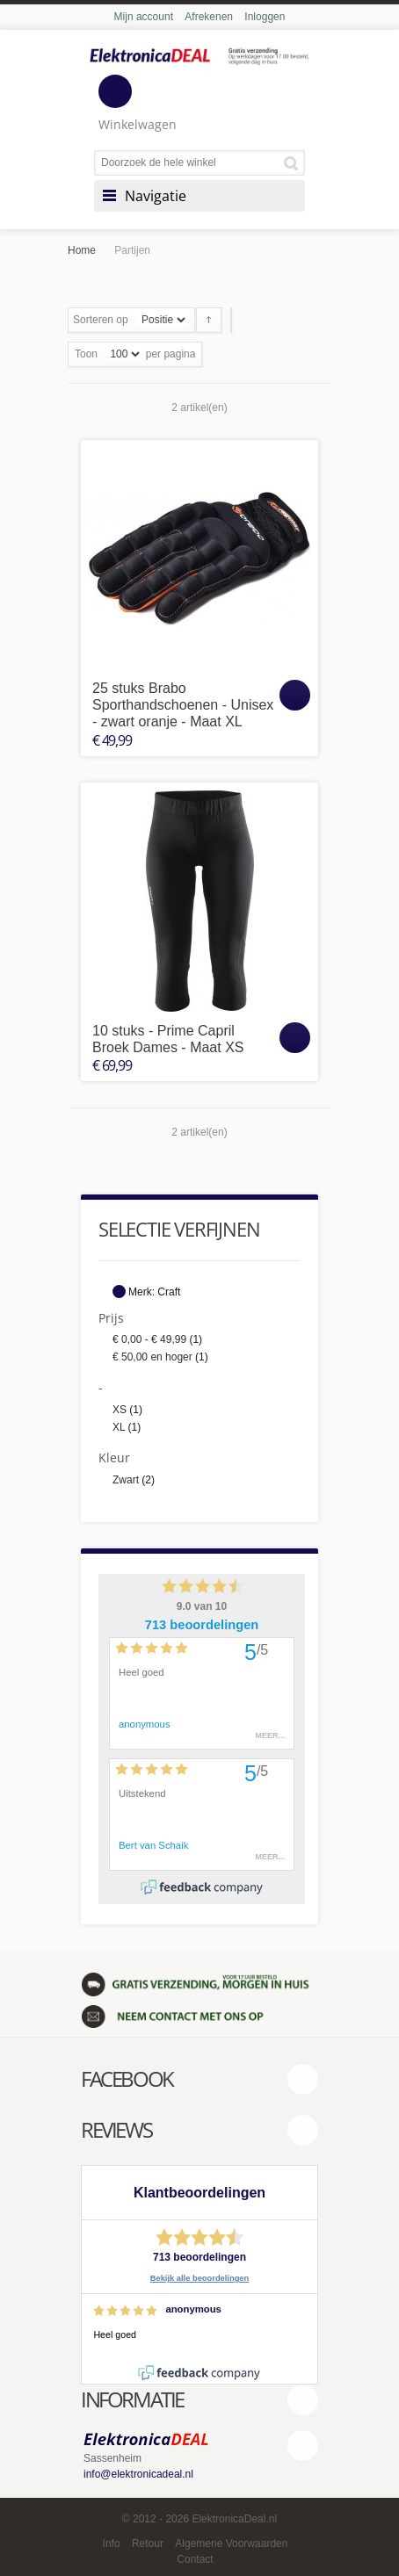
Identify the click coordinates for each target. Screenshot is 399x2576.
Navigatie (155, 196)
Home (82, 250)
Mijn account (143, 17)
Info (111, 2543)
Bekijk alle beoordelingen (200, 2278)
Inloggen (264, 17)
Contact (195, 2559)
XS (119, 1409)
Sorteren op (100, 320)
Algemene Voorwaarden (231, 2543)
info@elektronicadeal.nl (138, 2474)
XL (118, 1427)
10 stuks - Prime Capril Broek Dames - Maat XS (168, 1039)
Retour (147, 2543)
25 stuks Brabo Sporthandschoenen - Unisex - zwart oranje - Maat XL (182, 705)
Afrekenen (209, 17)
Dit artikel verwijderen (119, 1291)
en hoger (152, 1357)
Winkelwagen (137, 104)
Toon (86, 354)
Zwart (125, 1480)
